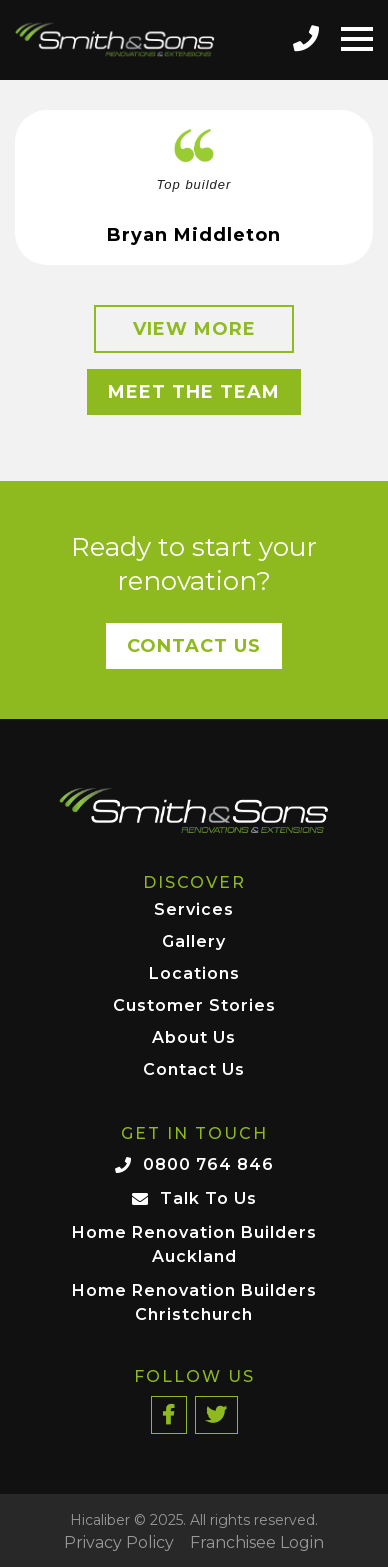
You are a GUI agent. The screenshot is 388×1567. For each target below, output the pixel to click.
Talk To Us (208, 1198)
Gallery (194, 942)
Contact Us (194, 646)
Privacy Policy (119, 1543)
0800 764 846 (208, 1164)
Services (194, 910)
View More (194, 329)
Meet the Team (194, 392)
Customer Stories (194, 1006)
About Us (194, 1038)
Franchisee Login (257, 1543)
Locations (194, 974)
